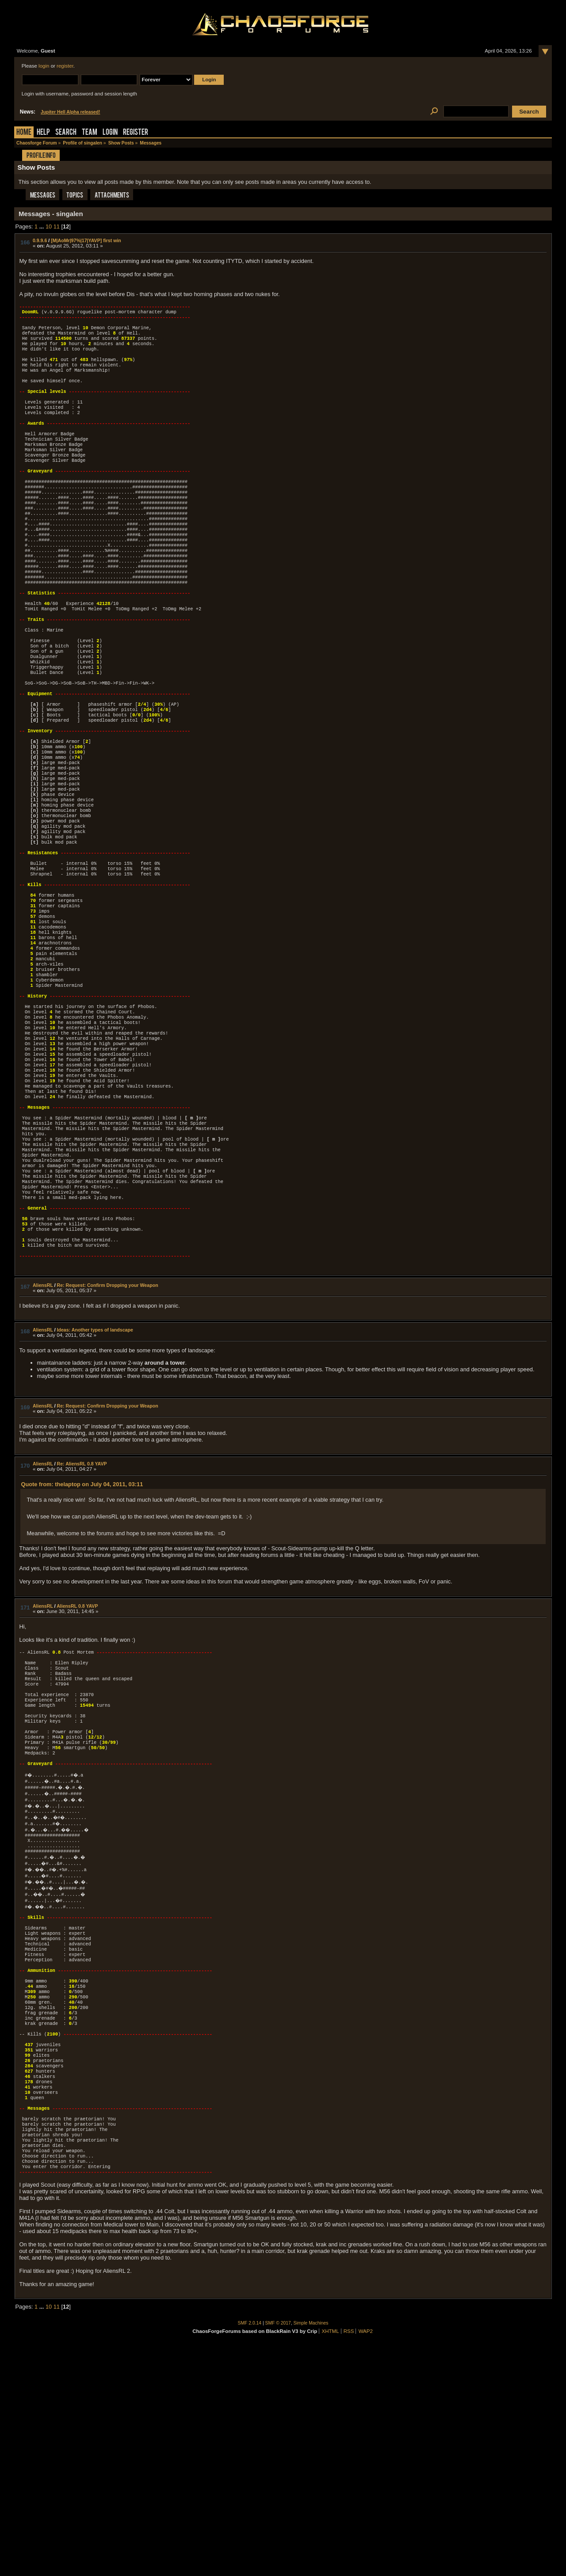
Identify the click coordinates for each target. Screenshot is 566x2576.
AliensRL (43, 1445)
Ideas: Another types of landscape (95, 1489)
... (42, 226)
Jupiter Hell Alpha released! (70, 112)
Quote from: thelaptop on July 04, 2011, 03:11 (82, 1644)
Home (23, 132)
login (43, 65)
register (65, 65)
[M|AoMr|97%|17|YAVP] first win (86, 240)
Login (110, 132)
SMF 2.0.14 (250, 2551)
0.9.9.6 (40, 240)
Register (135, 132)
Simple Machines (311, 2551)
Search (65, 132)
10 (49, 226)
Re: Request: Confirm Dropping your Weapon (107, 1445)
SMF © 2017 (278, 2551)
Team (89, 132)
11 (57, 226)
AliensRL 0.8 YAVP (77, 1766)
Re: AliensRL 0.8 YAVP (82, 1623)
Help (43, 132)
